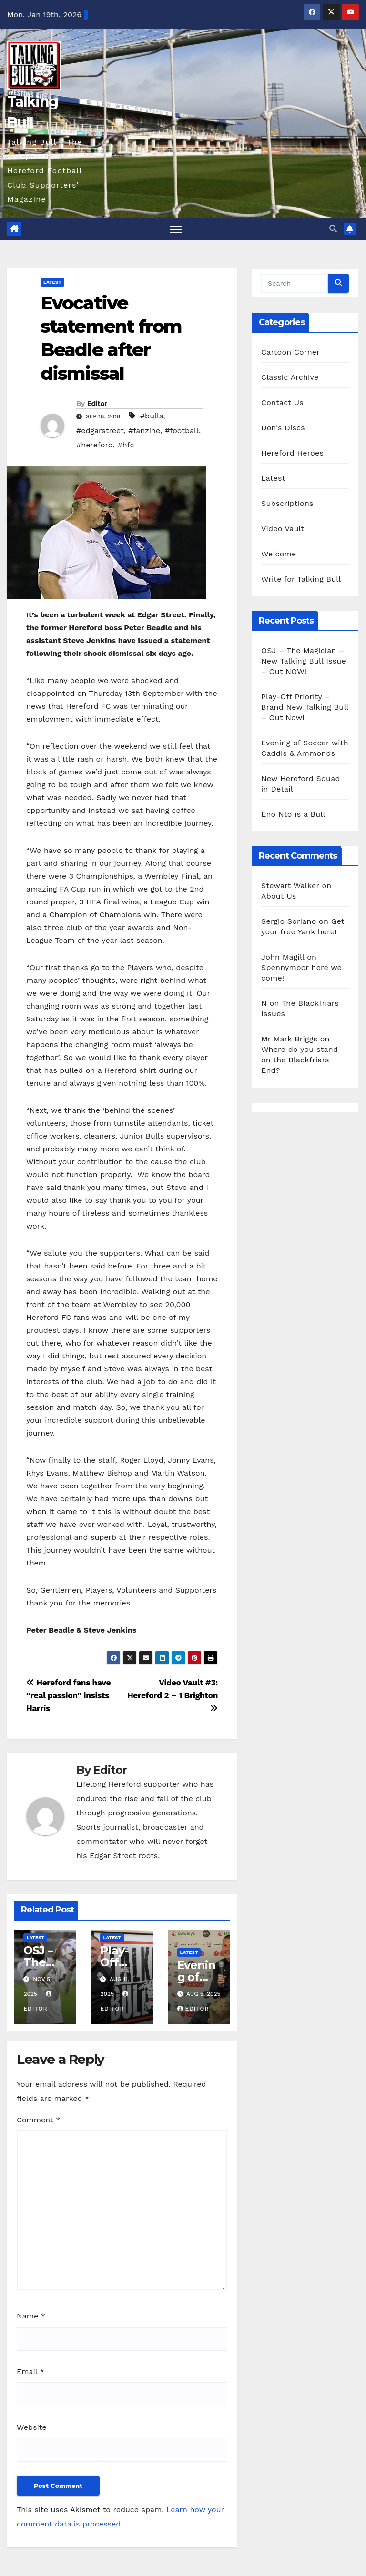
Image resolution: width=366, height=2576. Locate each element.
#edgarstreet (100, 430)
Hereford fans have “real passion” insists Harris (68, 1695)
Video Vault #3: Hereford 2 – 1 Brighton (172, 1695)
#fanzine (144, 430)
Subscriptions (287, 503)
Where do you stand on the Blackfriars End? (299, 1060)
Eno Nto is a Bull (293, 814)
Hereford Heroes (292, 452)
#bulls (151, 415)
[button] (333, 228)
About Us (278, 896)
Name (31, 2315)
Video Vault (282, 528)
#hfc (125, 444)
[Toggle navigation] (175, 229)
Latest (52, 282)
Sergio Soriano (288, 921)
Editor (97, 403)
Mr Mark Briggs (289, 1038)
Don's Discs (283, 427)
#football (182, 430)
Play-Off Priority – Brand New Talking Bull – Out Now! (304, 707)
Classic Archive (289, 377)
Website (32, 2427)
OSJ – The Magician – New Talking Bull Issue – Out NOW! (303, 661)
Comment (38, 2119)
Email (30, 2371)
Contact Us (282, 402)
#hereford (94, 444)
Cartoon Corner (290, 352)
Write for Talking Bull (301, 579)
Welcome (278, 553)
